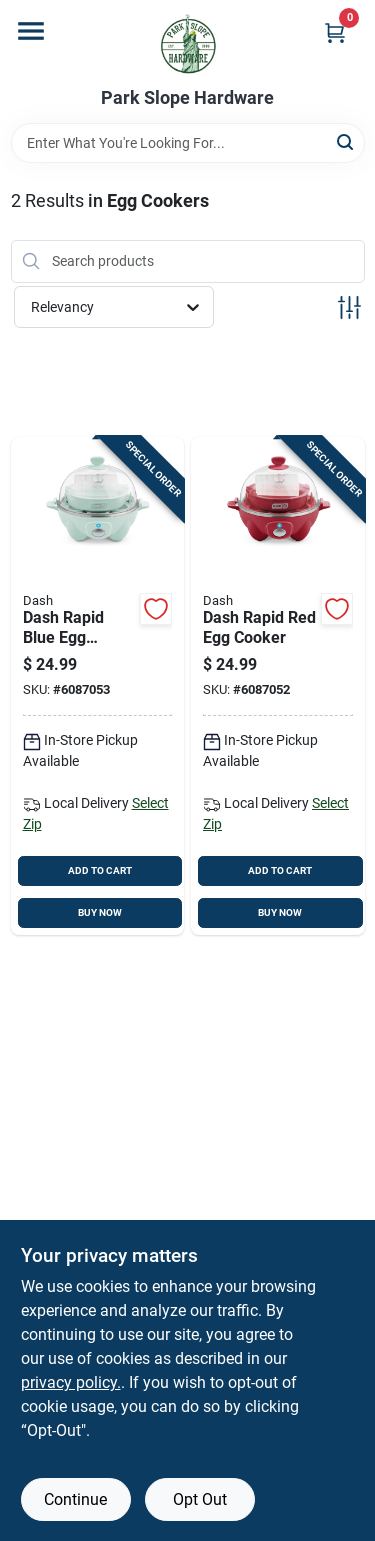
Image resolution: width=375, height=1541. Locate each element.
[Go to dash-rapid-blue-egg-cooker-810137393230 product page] (98, 686)
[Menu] (31, 31)
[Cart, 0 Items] (335, 32)
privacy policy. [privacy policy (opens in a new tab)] (71, 1382)
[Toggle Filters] (349, 307)
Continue (75, 1499)
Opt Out (200, 1499)
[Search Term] (188, 143)
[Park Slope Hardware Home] (188, 44)
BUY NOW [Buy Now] (100, 912)
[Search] (346, 141)
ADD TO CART (100, 870)
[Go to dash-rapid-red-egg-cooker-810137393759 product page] (278, 686)
